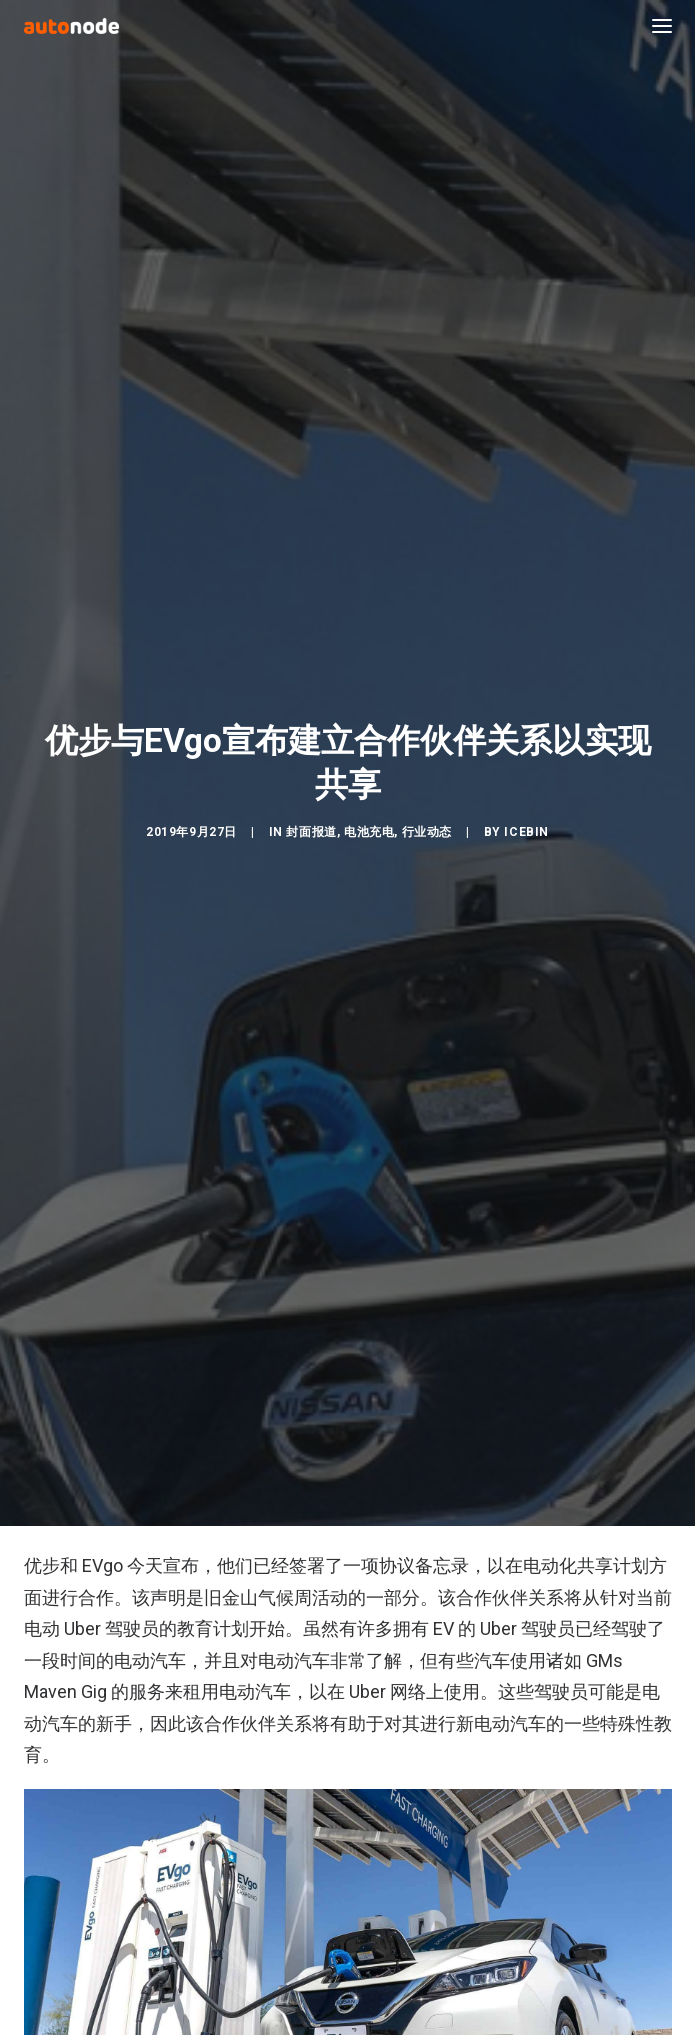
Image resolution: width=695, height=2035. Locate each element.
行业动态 (427, 812)
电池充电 (369, 812)
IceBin (526, 812)
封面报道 (311, 812)
